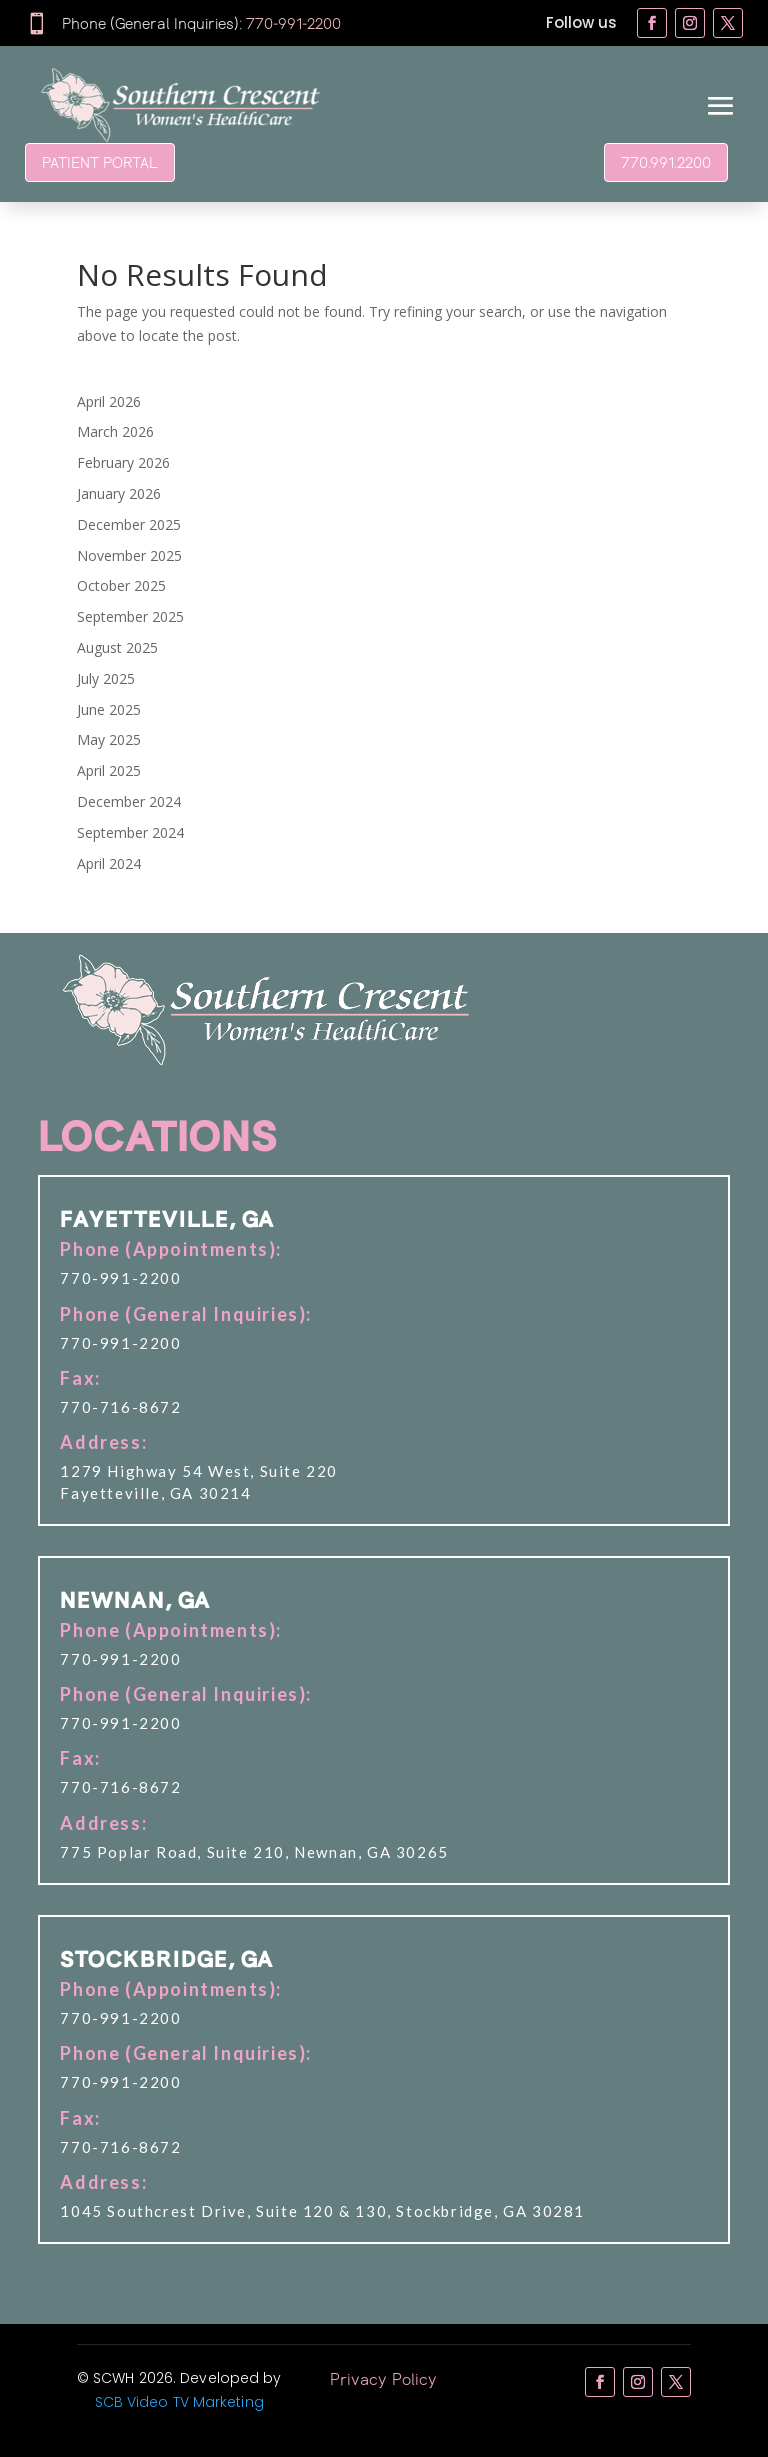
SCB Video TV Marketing (179, 2402)
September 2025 (130, 616)
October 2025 (121, 585)
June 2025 (109, 709)
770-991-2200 (293, 23)
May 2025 (109, 739)
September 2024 (130, 832)
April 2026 (109, 401)
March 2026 (115, 431)
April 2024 (109, 863)
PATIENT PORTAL (100, 162)
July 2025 (106, 678)
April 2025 (109, 770)
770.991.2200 (666, 162)
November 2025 (129, 555)
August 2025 (117, 647)
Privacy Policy (383, 2378)
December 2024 (129, 801)
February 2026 (123, 462)
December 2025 (129, 524)
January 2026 (119, 493)
